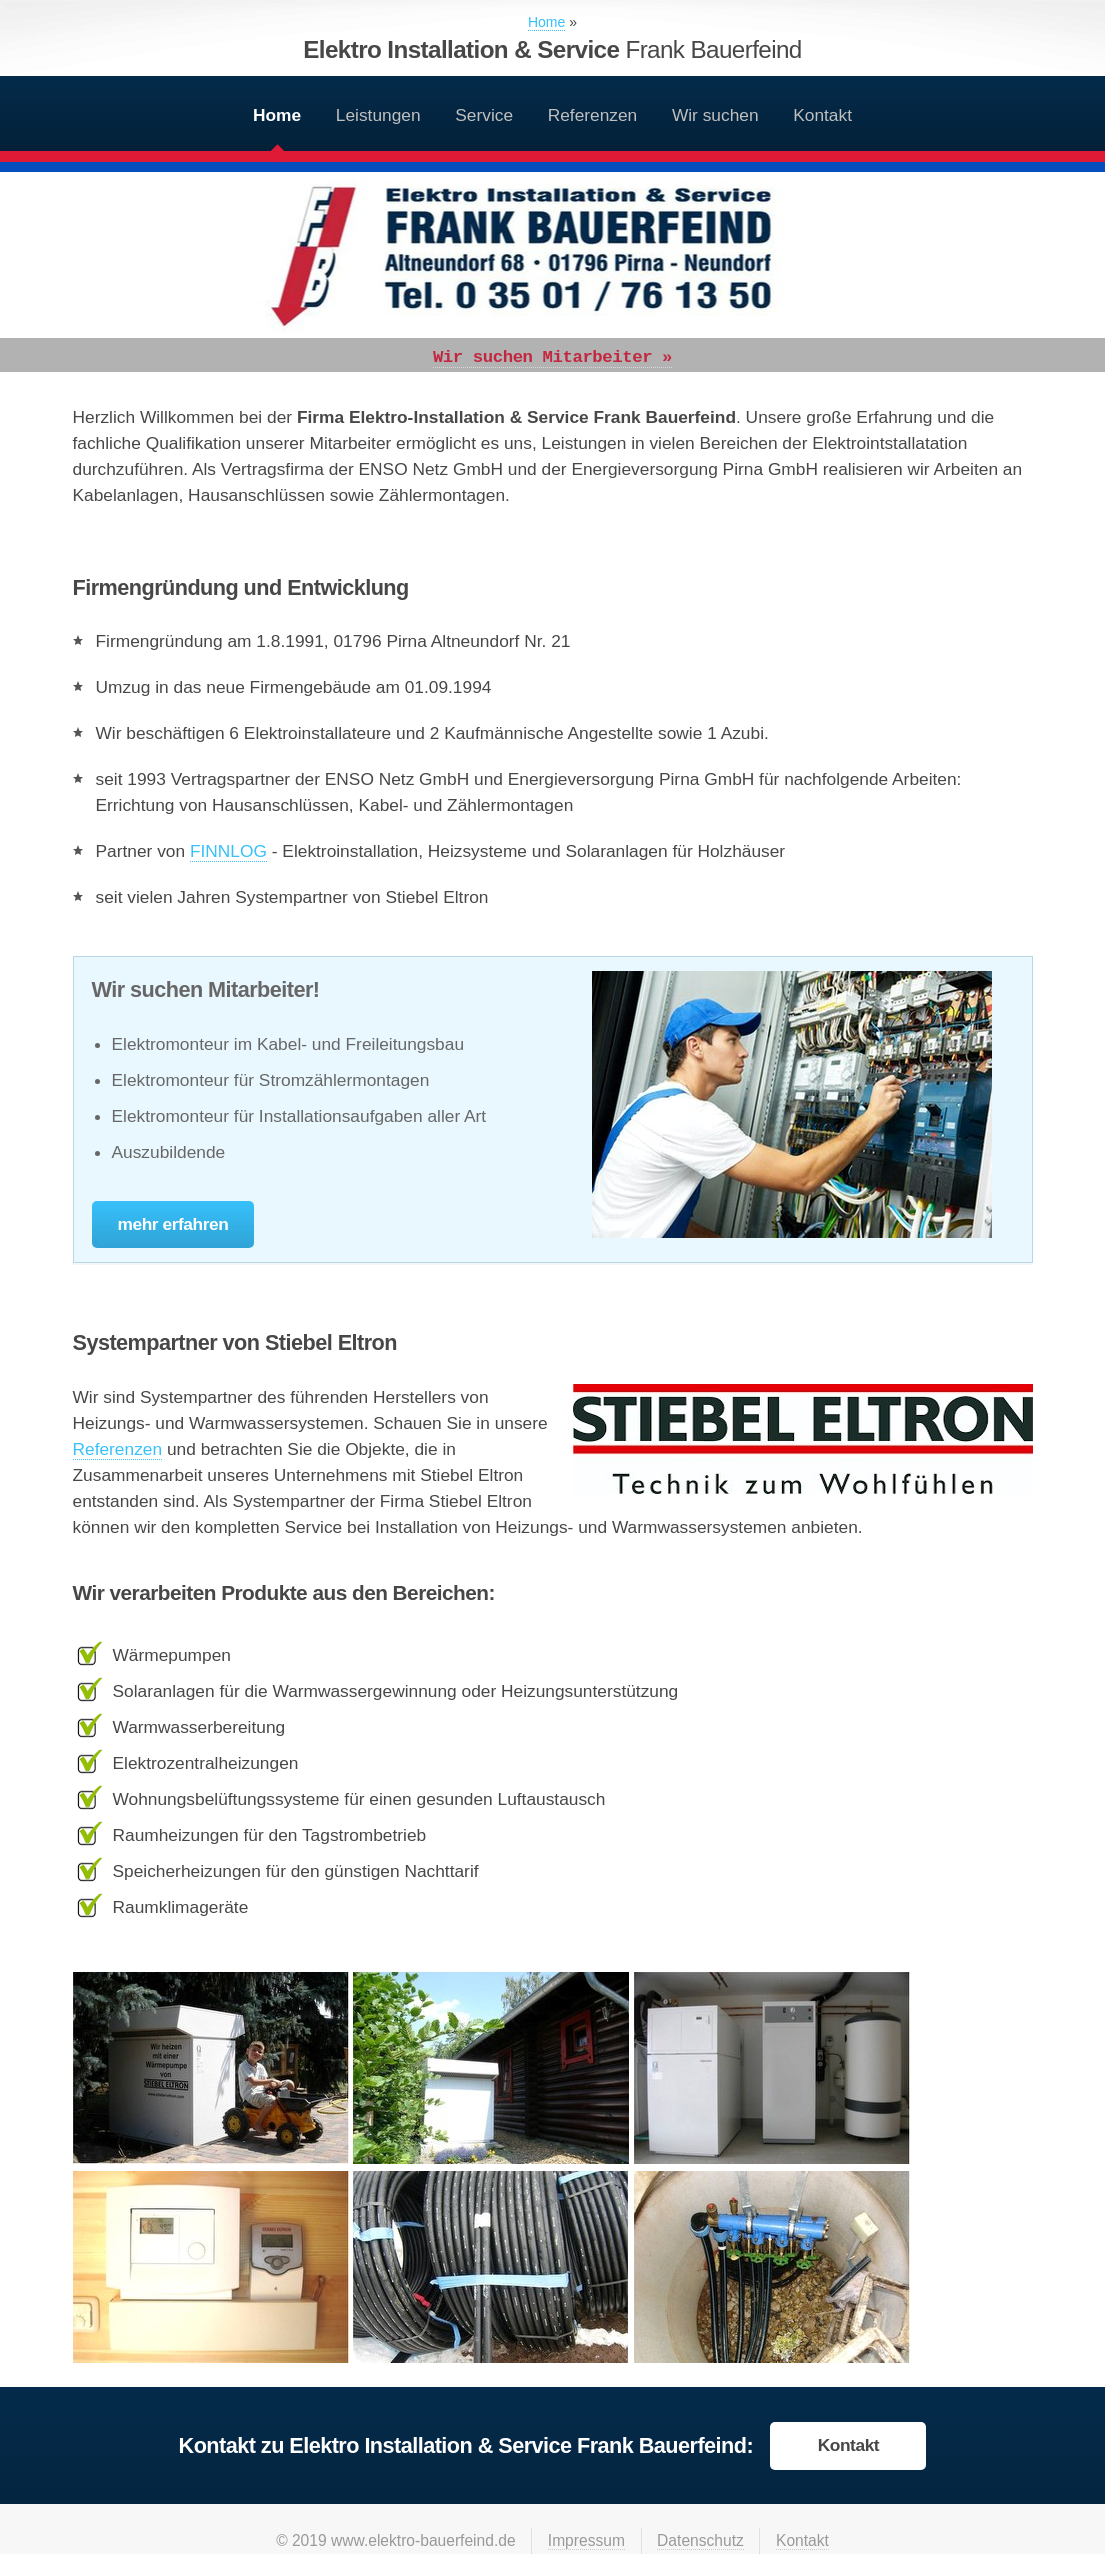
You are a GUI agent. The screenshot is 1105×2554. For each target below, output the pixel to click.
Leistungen (378, 115)
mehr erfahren (173, 1224)
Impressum (586, 2540)
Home (277, 115)
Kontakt (822, 115)
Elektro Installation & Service (552, 49)
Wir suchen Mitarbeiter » (552, 358)
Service (484, 115)
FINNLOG (228, 851)
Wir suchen (715, 115)
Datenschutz (700, 2540)
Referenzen (593, 115)
